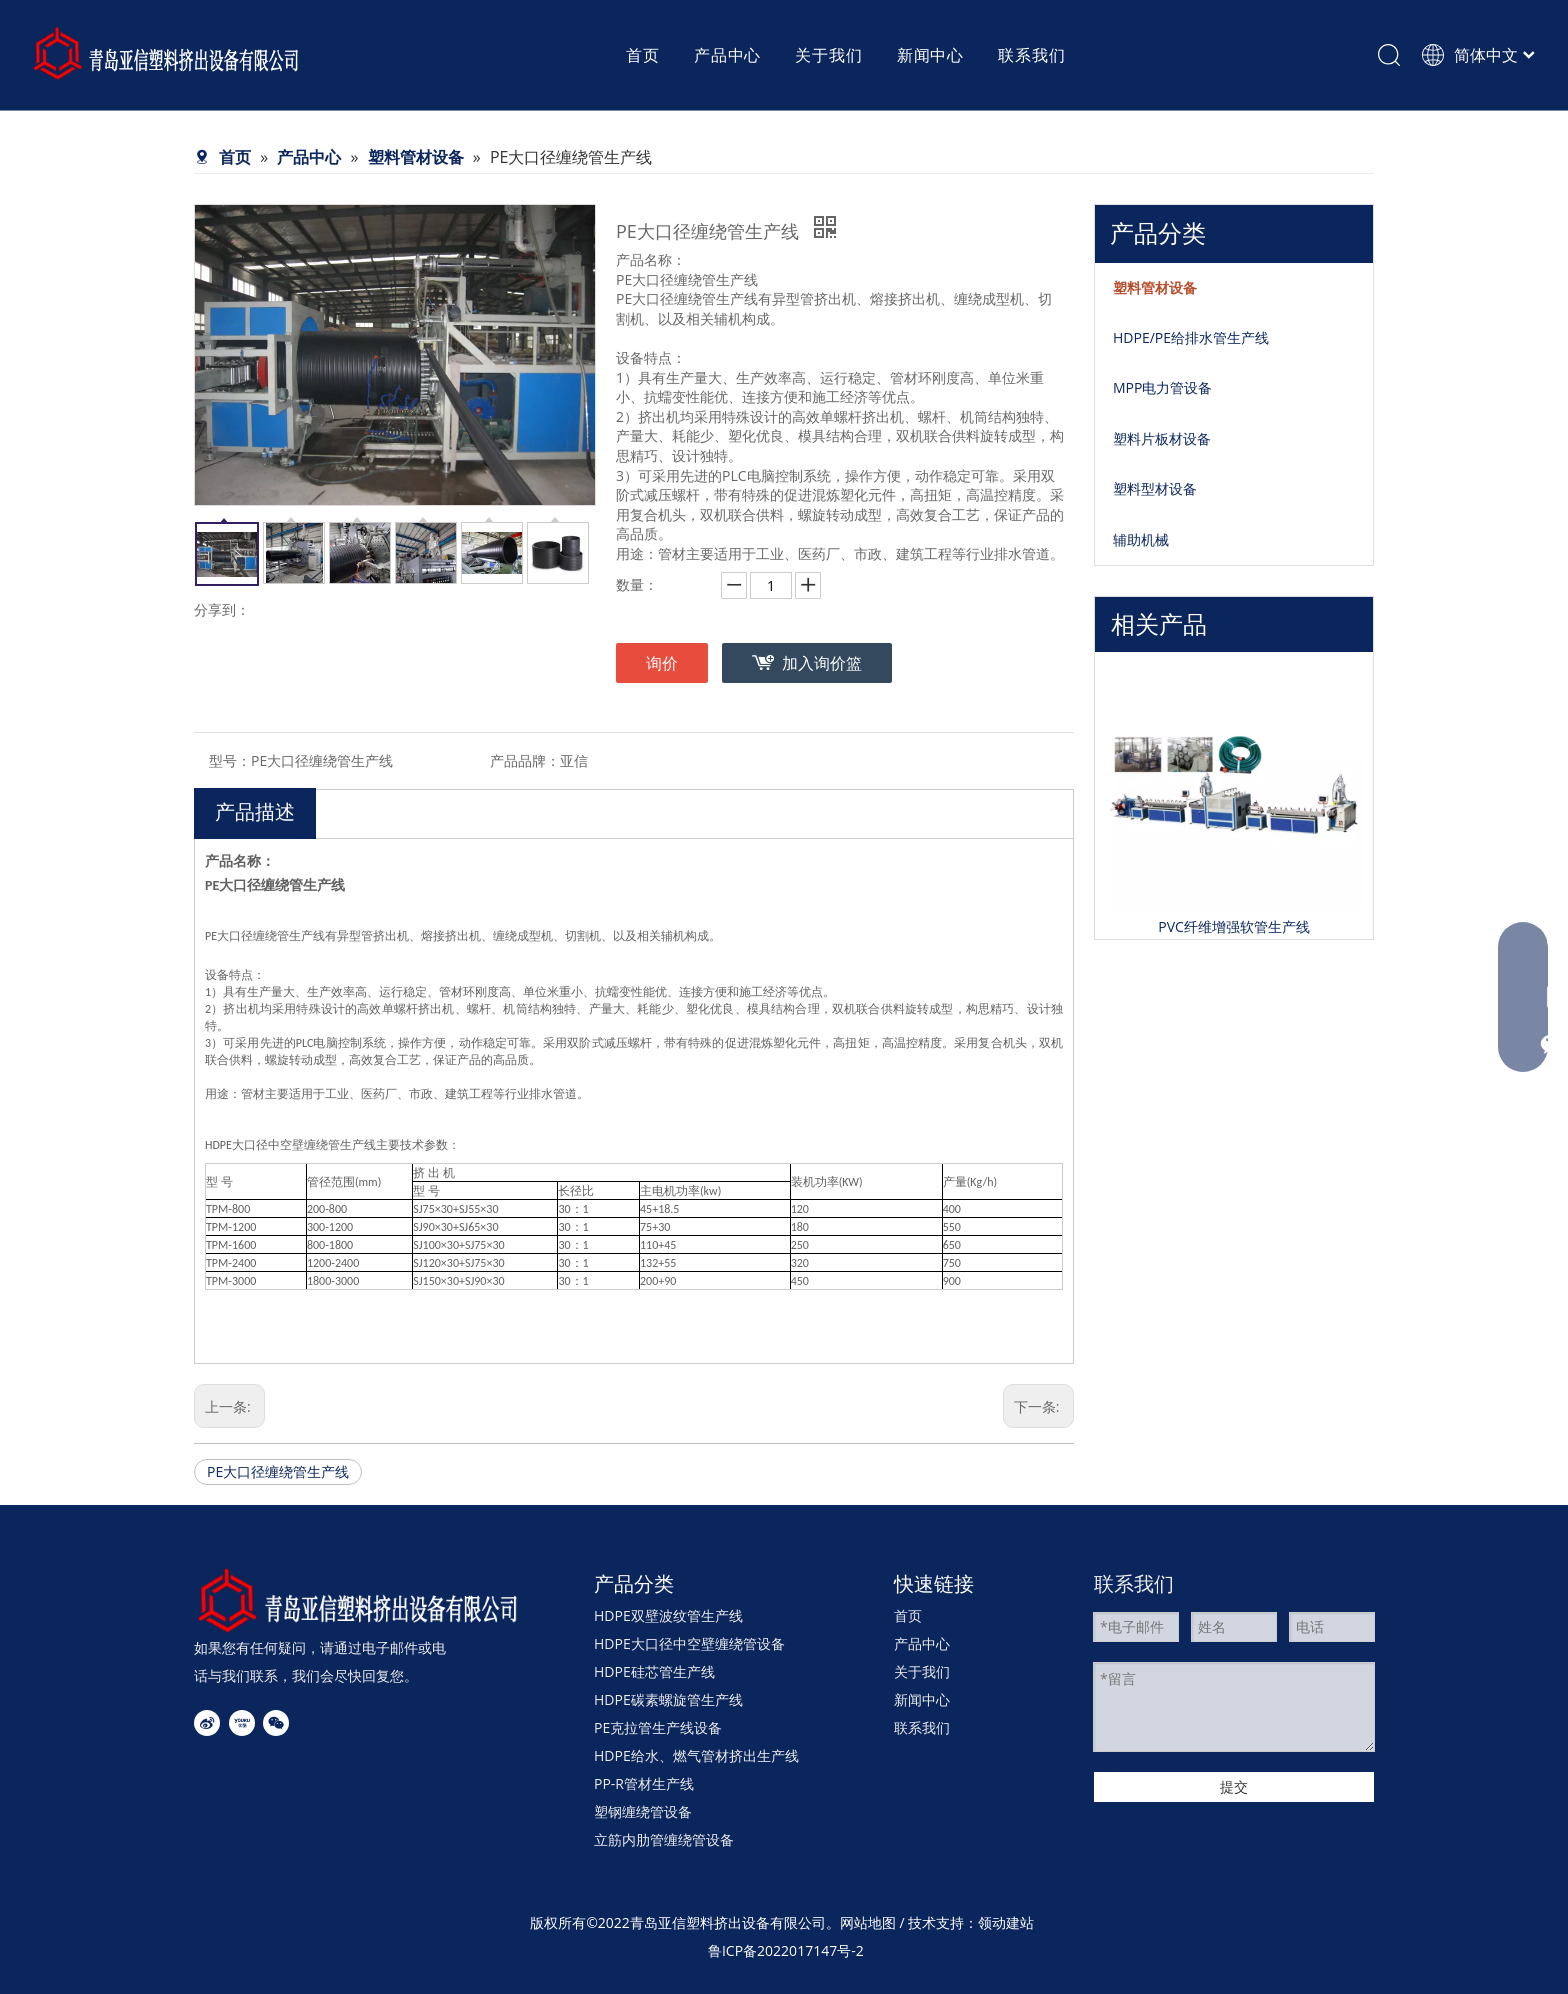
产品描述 (255, 811)
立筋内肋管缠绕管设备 (664, 1839)
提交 (1234, 1786)
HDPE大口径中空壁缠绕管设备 (689, 1643)
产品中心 (922, 1643)
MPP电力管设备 (1162, 387)
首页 (908, 1615)
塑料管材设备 (1155, 287)
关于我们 (922, 1671)
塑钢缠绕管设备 (643, 1811)
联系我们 (922, 1727)
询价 (662, 663)
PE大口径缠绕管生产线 (278, 1471)
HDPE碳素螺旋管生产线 (668, 1699)
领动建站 (1006, 1922)
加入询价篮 (822, 663)
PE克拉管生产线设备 (658, 1727)
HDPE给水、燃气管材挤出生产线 (696, 1755)
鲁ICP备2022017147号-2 (786, 1950)
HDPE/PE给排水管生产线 (1191, 337)
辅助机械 (1141, 539)
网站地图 (868, 1922)
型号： (230, 760)
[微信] (276, 1723)
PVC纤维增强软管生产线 (1234, 926)
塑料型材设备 (1155, 488)
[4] (359, 1600)
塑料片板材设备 (1162, 438)
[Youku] (242, 1723)
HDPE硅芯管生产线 (654, 1671)
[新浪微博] (207, 1723)
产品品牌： (525, 760)
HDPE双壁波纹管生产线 (668, 1615)
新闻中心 (922, 1699)
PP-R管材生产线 (644, 1783)
